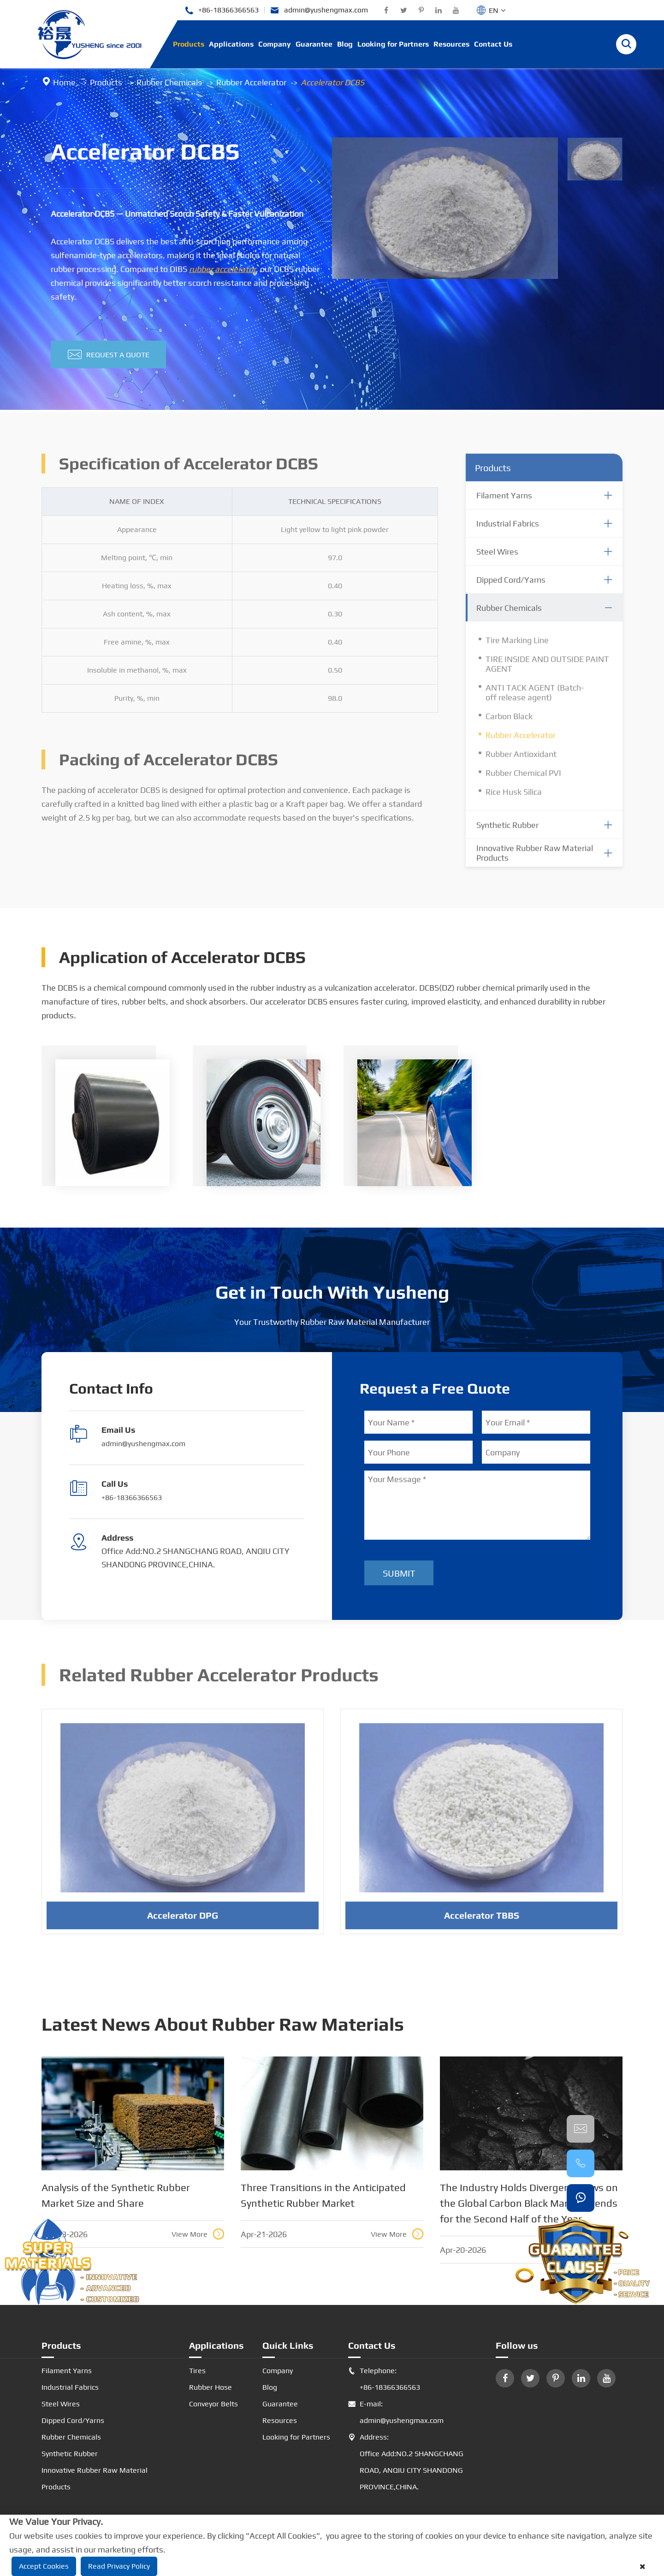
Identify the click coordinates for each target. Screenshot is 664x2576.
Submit (399, 1573)
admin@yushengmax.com (319, 10)
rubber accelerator (222, 269)
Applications (231, 44)
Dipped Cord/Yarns (73, 2420)
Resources (451, 44)
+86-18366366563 (221, 10)
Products (188, 44)
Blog (345, 44)
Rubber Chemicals (169, 82)
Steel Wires (61, 2403)
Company (274, 44)
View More (198, 2233)
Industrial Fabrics (70, 2387)
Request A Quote (108, 355)
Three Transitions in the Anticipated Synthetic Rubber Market (323, 2195)
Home (64, 82)
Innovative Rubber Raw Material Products (95, 2478)
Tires (197, 2370)
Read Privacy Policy (119, 2566)
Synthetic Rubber (70, 2453)
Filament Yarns (67, 2370)
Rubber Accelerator (251, 82)
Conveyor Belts (213, 2403)
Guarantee (314, 44)
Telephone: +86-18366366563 (384, 2379)
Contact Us (493, 44)
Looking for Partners (393, 44)
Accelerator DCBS (332, 82)
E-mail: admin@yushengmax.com (396, 2412)
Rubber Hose (210, 2387)
